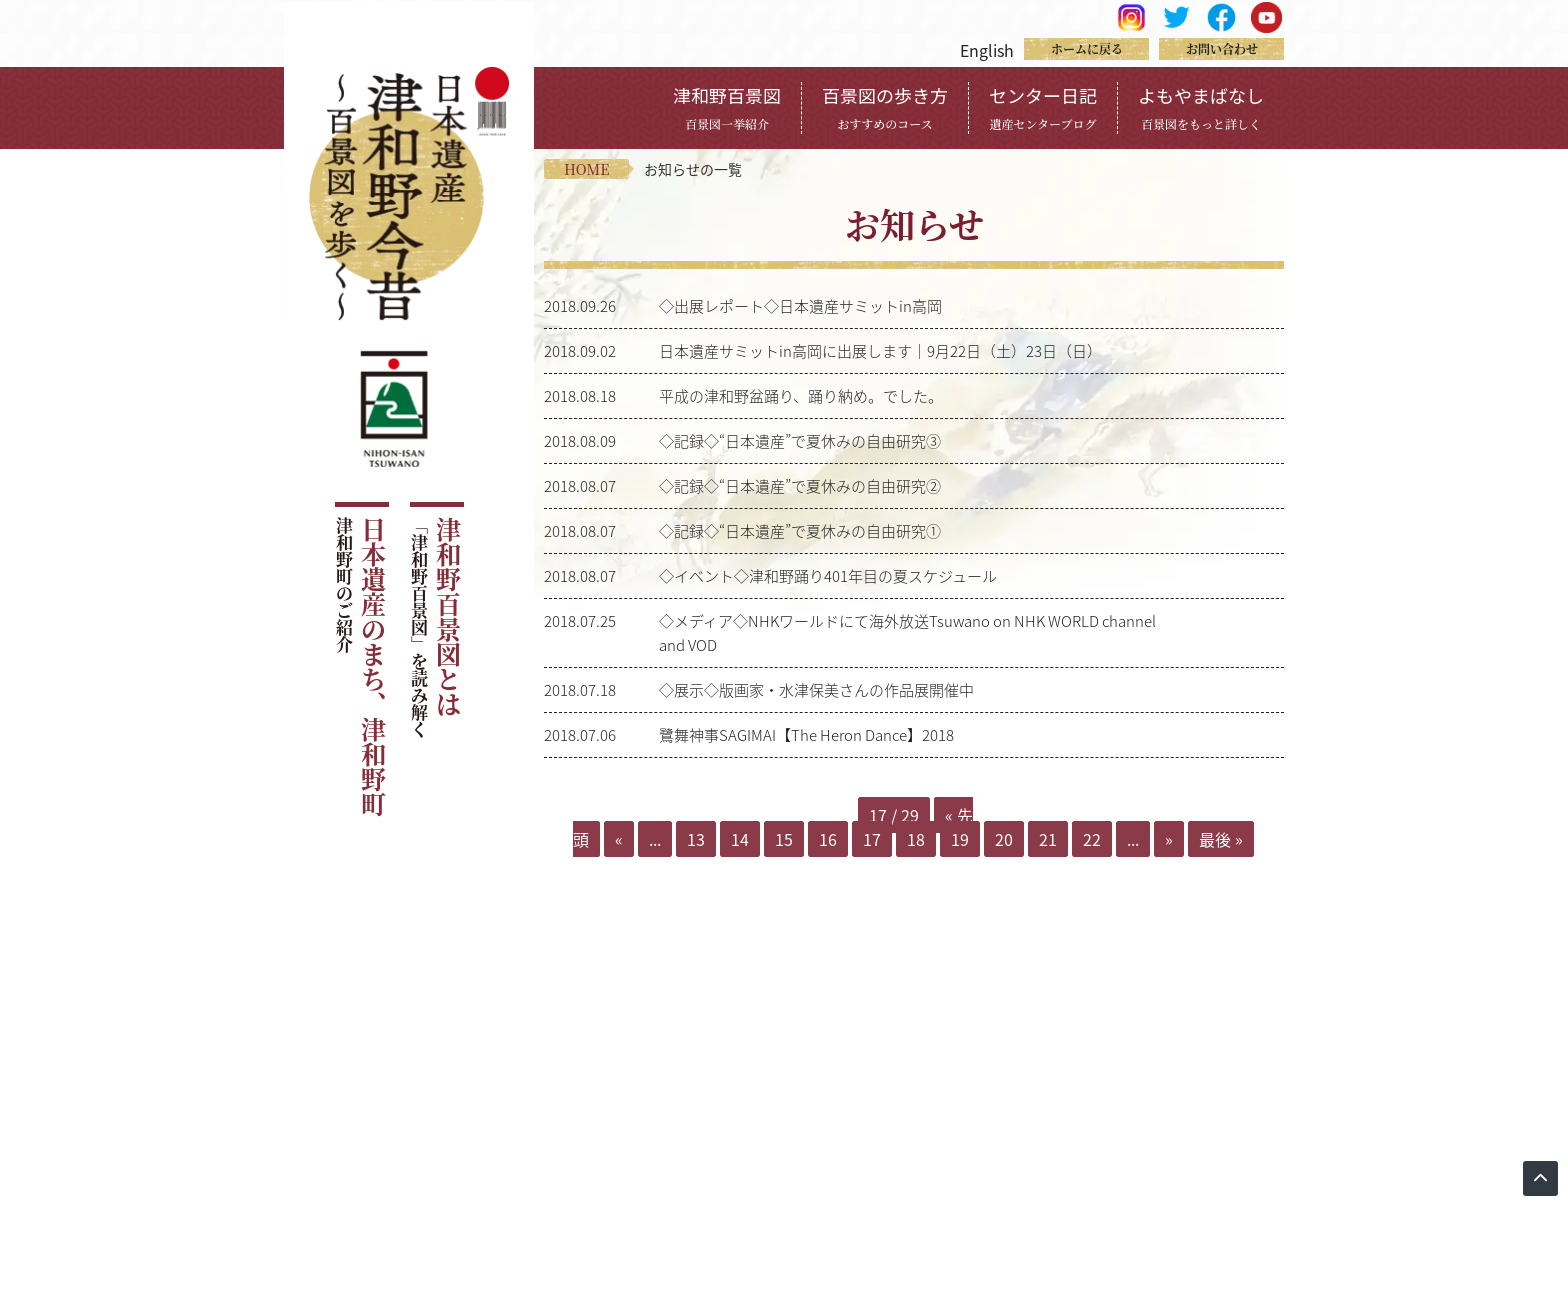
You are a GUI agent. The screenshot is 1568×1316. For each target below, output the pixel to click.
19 (960, 839)
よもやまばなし (1201, 107)
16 (828, 839)
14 (740, 839)
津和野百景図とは (435, 627)
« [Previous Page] (619, 839)
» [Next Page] (1169, 839)
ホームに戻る (1087, 48)
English (987, 50)
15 (784, 839)
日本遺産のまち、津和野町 (360, 667)
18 (916, 839)
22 (1092, 839)
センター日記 (1043, 107)
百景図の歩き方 (885, 107)
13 (696, 839)
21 (1048, 839)
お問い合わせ (1222, 48)
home (586, 169)
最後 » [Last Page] (1221, 839)
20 (1004, 839)
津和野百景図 (727, 107)
